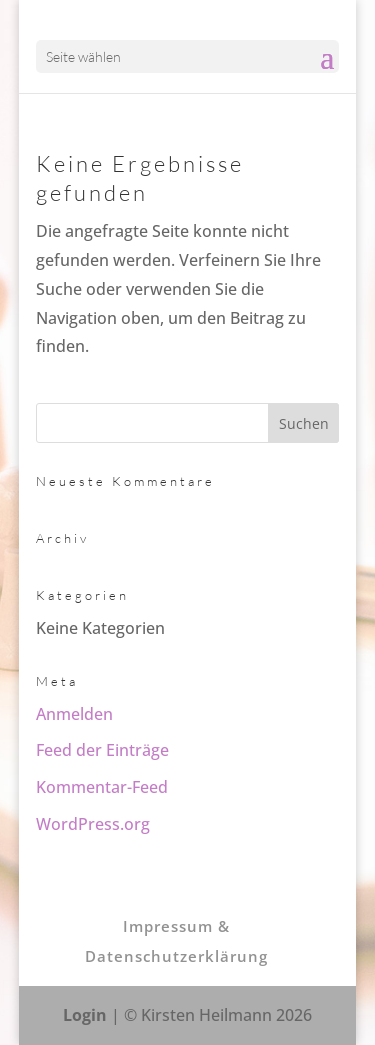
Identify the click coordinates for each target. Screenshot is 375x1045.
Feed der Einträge (102, 750)
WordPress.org (93, 824)
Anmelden (74, 714)
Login (85, 1015)
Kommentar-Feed (102, 787)
